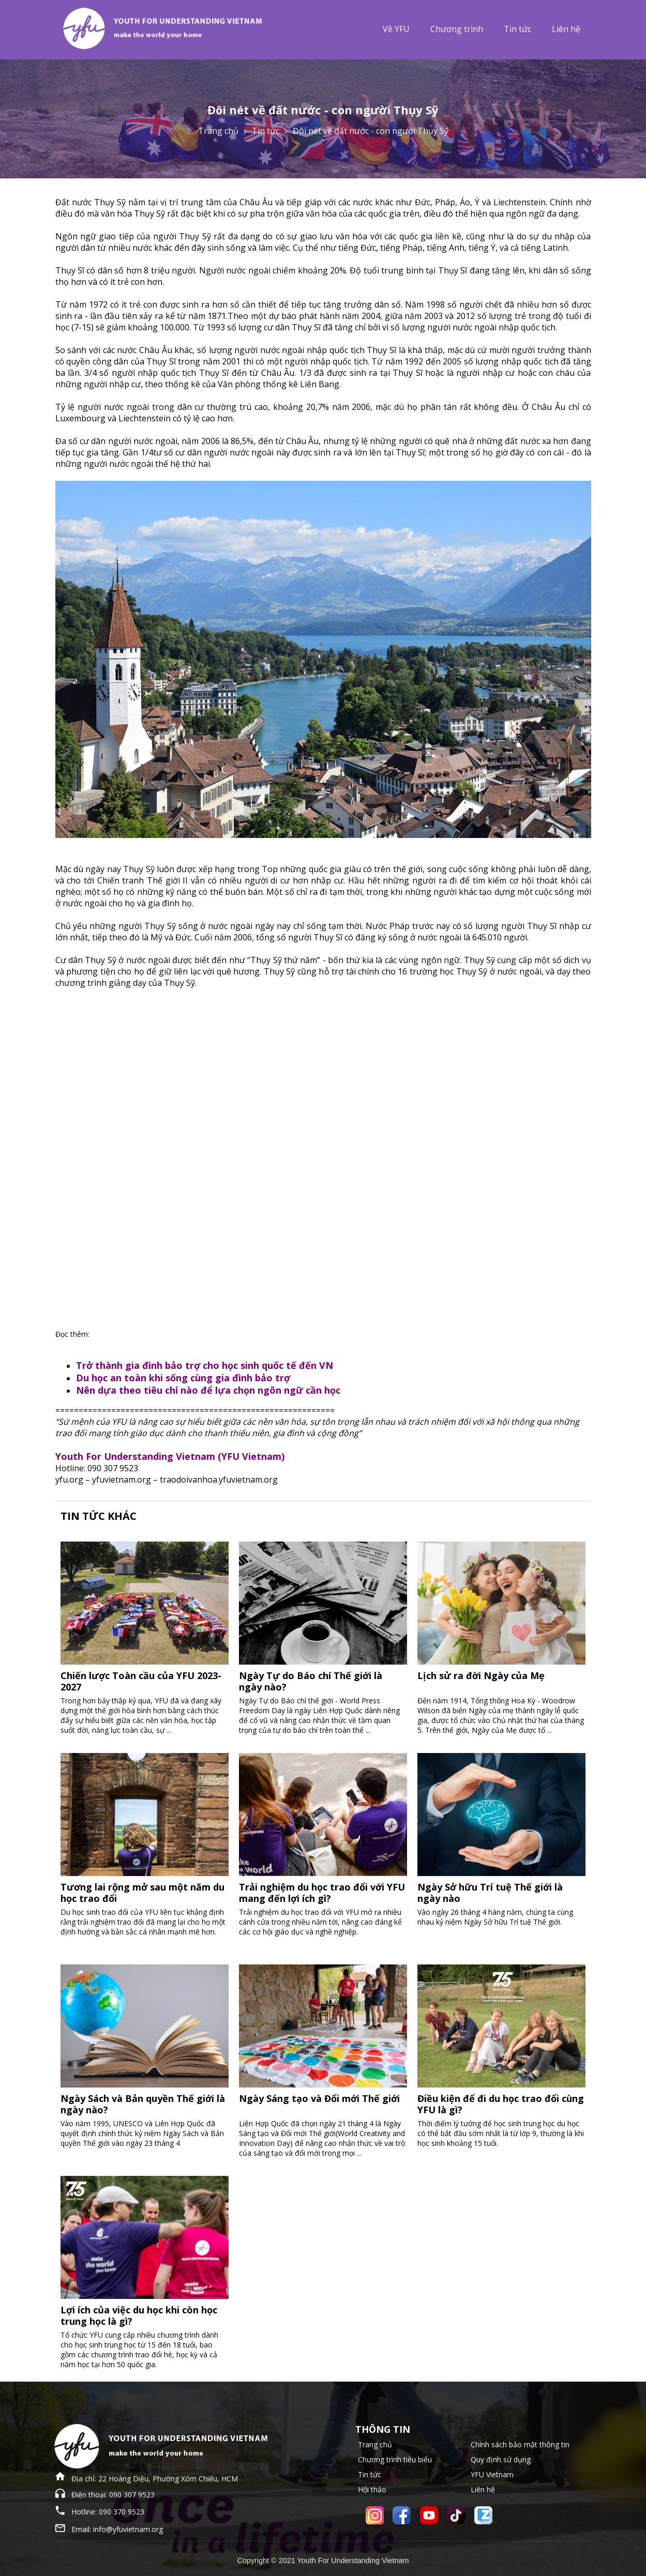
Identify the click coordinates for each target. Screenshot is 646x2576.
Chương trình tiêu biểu (395, 2459)
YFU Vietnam (492, 2474)
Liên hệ (566, 29)
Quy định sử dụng (501, 2459)
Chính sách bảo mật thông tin (520, 2444)
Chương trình (456, 29)
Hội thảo (372, 2489)
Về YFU (396, 29)
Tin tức (517, 29)
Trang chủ (218, 130)
